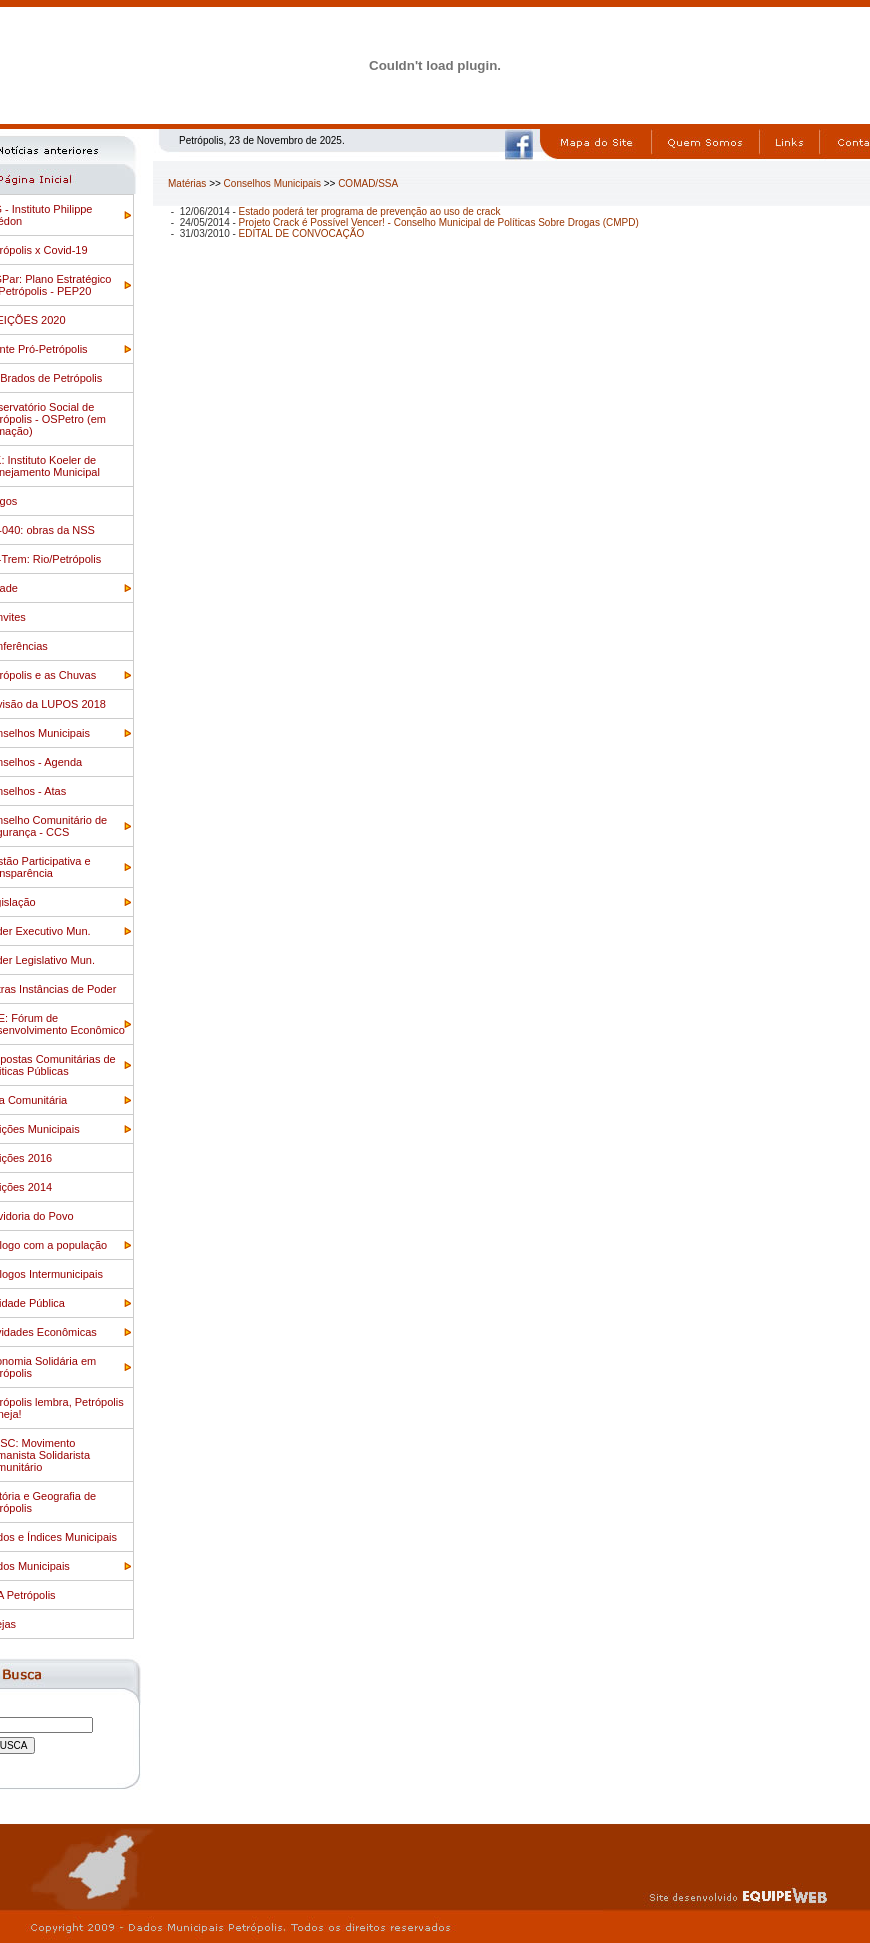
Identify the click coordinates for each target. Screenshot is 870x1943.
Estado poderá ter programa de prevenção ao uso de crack (370, 211)
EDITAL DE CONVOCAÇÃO (302, 233)
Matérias (187, 183)
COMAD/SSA (368, 183)
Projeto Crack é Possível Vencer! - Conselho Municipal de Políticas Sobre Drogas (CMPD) (439, 222)
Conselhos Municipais (272, 183)
